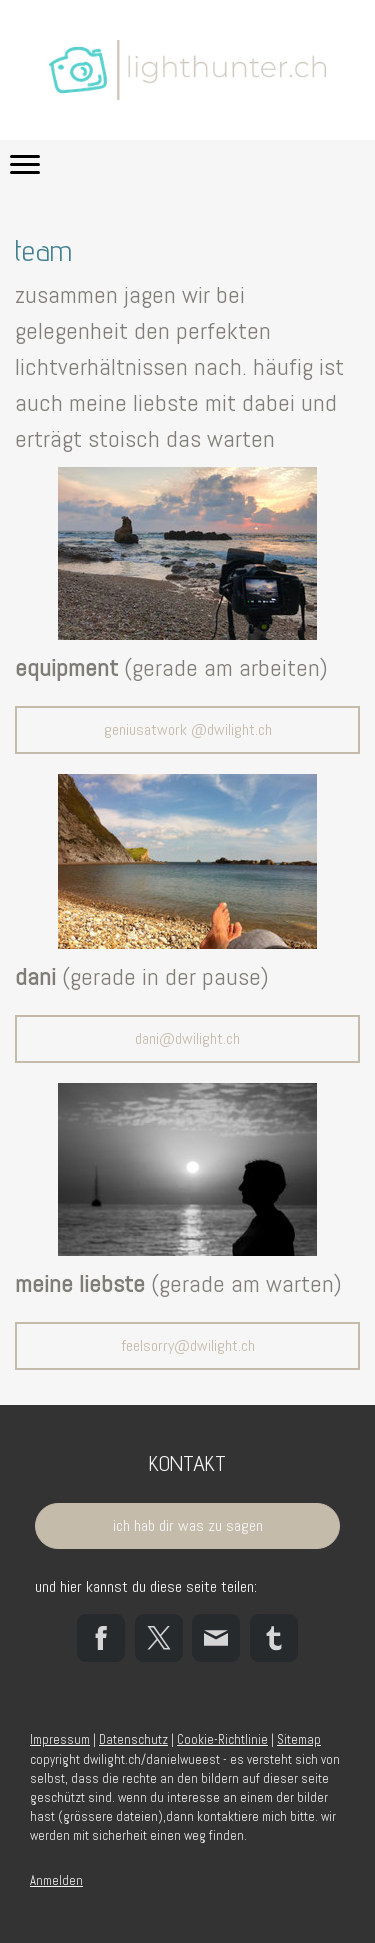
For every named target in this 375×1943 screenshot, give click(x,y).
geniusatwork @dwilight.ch (188, 729)
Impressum (60, 1739)
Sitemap (299, 1739)
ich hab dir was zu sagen (188, 1525)
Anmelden (56, 1880)
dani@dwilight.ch (187, 1038)
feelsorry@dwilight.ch (188, 1345)
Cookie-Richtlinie (222, 1739)
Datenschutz (133, 1739)
